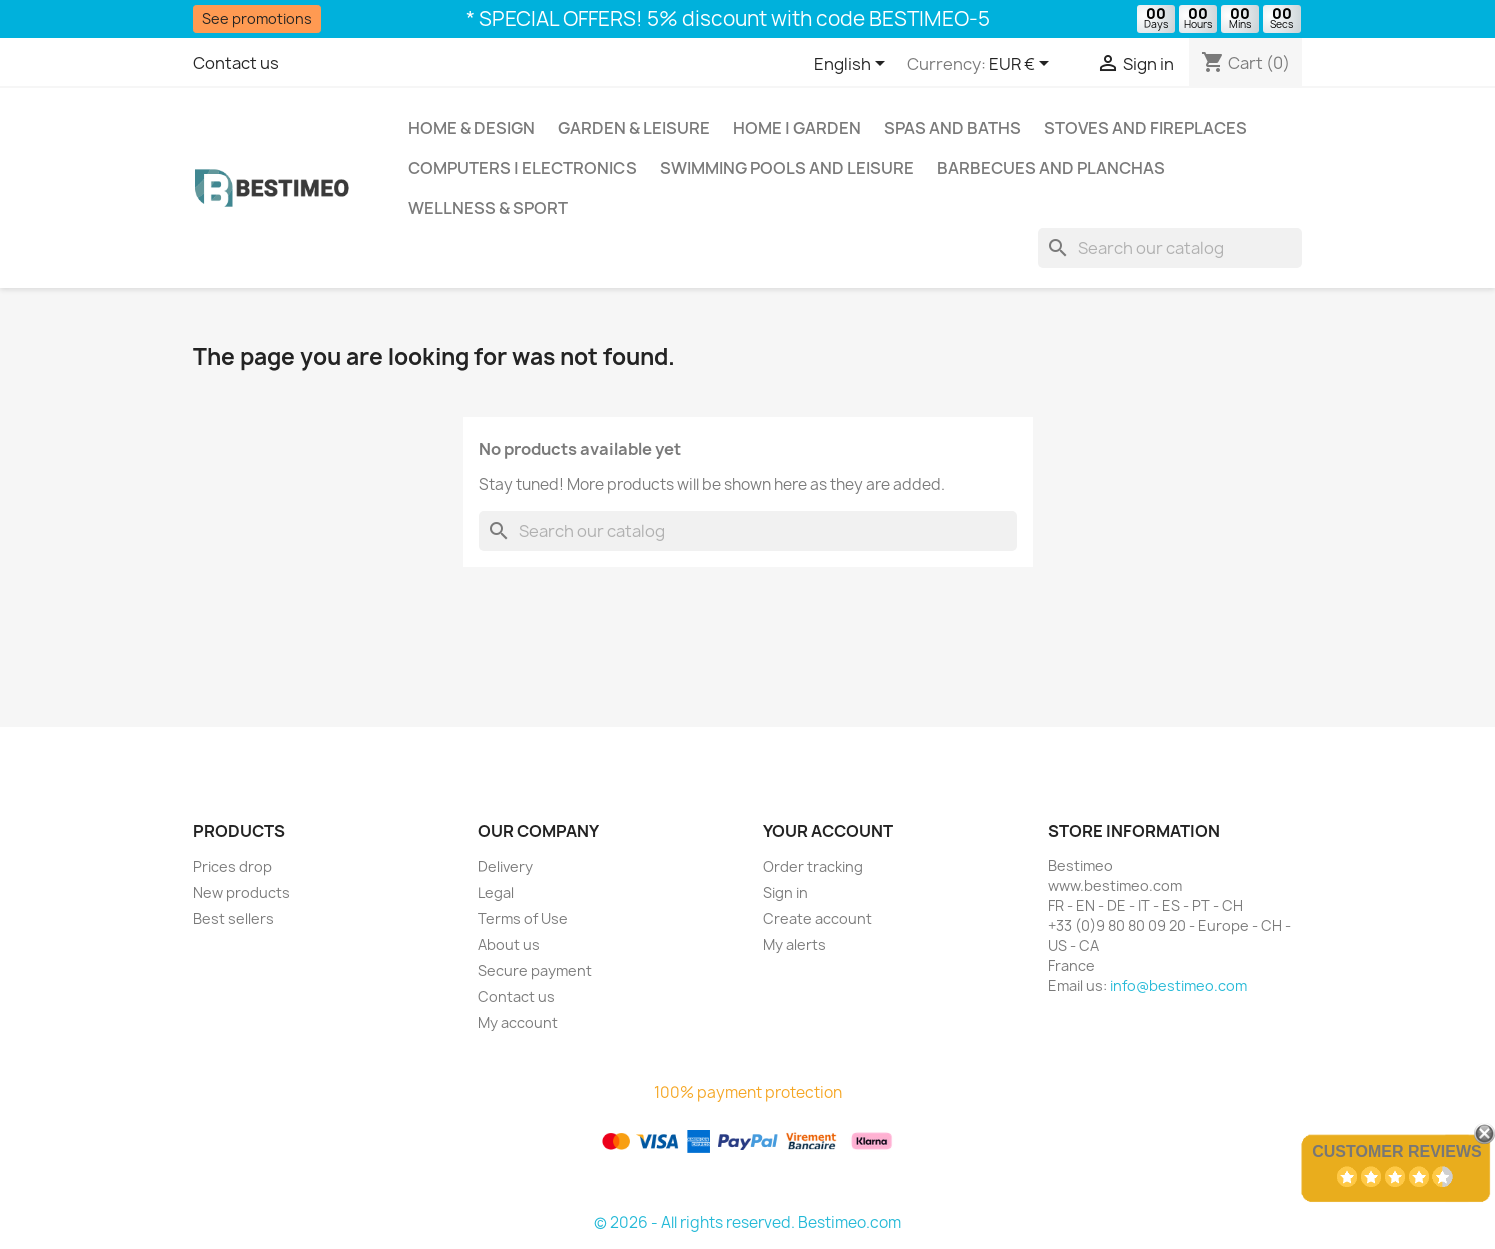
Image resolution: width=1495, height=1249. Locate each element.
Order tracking (813, 866)
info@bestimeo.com (1178, 985)
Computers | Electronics (522, 168)
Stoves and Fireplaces (1145, 128)
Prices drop (232, 866)
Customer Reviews (1397, 1151)
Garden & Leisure (634, 128)
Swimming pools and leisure (787, 168)
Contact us (236, 63)
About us (509, 944)
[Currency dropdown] (1022, 65)
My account (518, 1022)
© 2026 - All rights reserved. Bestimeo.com (747, 1222)
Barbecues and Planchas (1051, 168)
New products (241, 892)
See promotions (257, 18)
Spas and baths (952, 128)
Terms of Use (523, 918)
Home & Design (471, 128)
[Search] (1170, 248)
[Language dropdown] (853, 65)
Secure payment (535, 970)
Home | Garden (797, 128)
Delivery (505, 866)
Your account (828, 831)
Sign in (785, 892)
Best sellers (233, 918)
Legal (496, 892)
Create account (817, 918)
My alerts (794, 944)
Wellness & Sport (488, 208)
